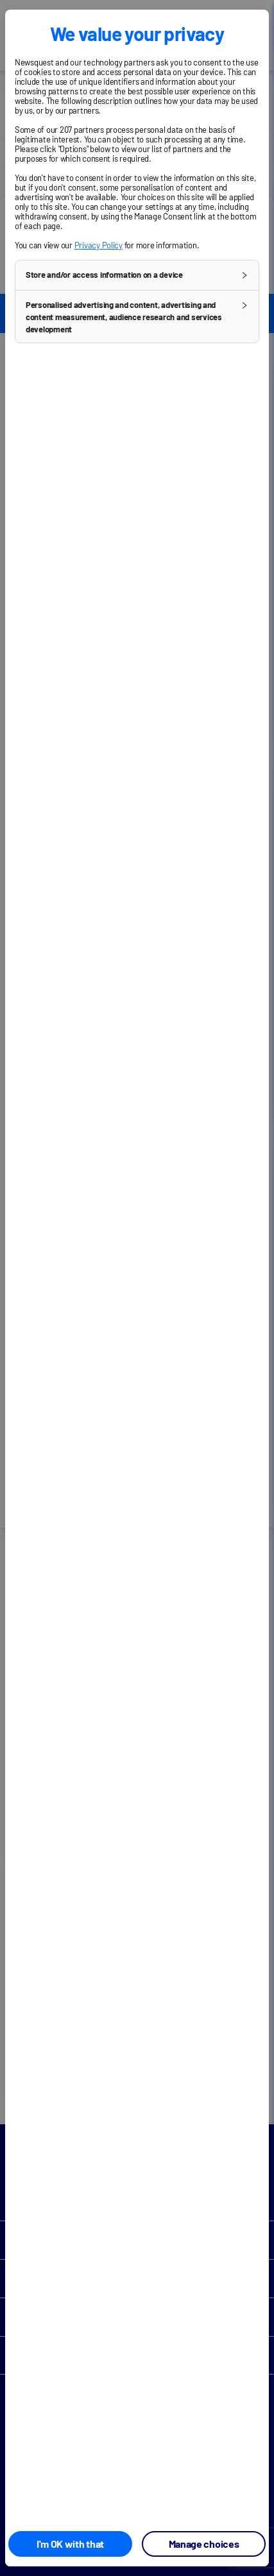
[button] (137, 275)
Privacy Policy (98, 245)
